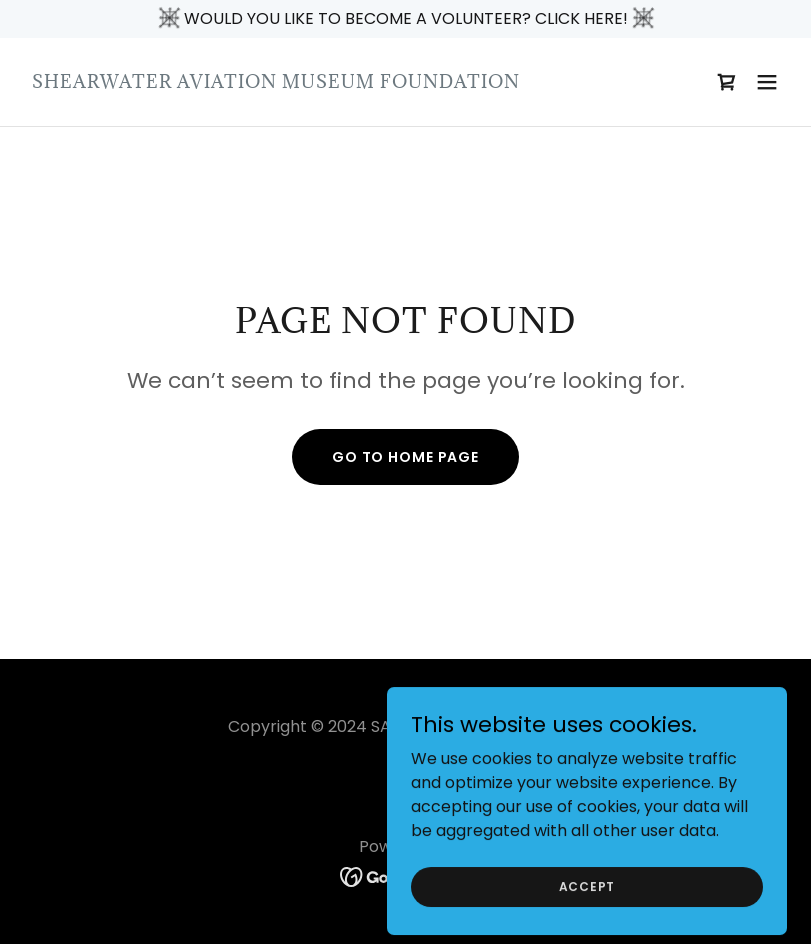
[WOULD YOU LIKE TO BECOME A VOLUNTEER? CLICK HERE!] (405, 19)
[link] (276, 82)
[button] (767, 82)
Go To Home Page (405, 457)
